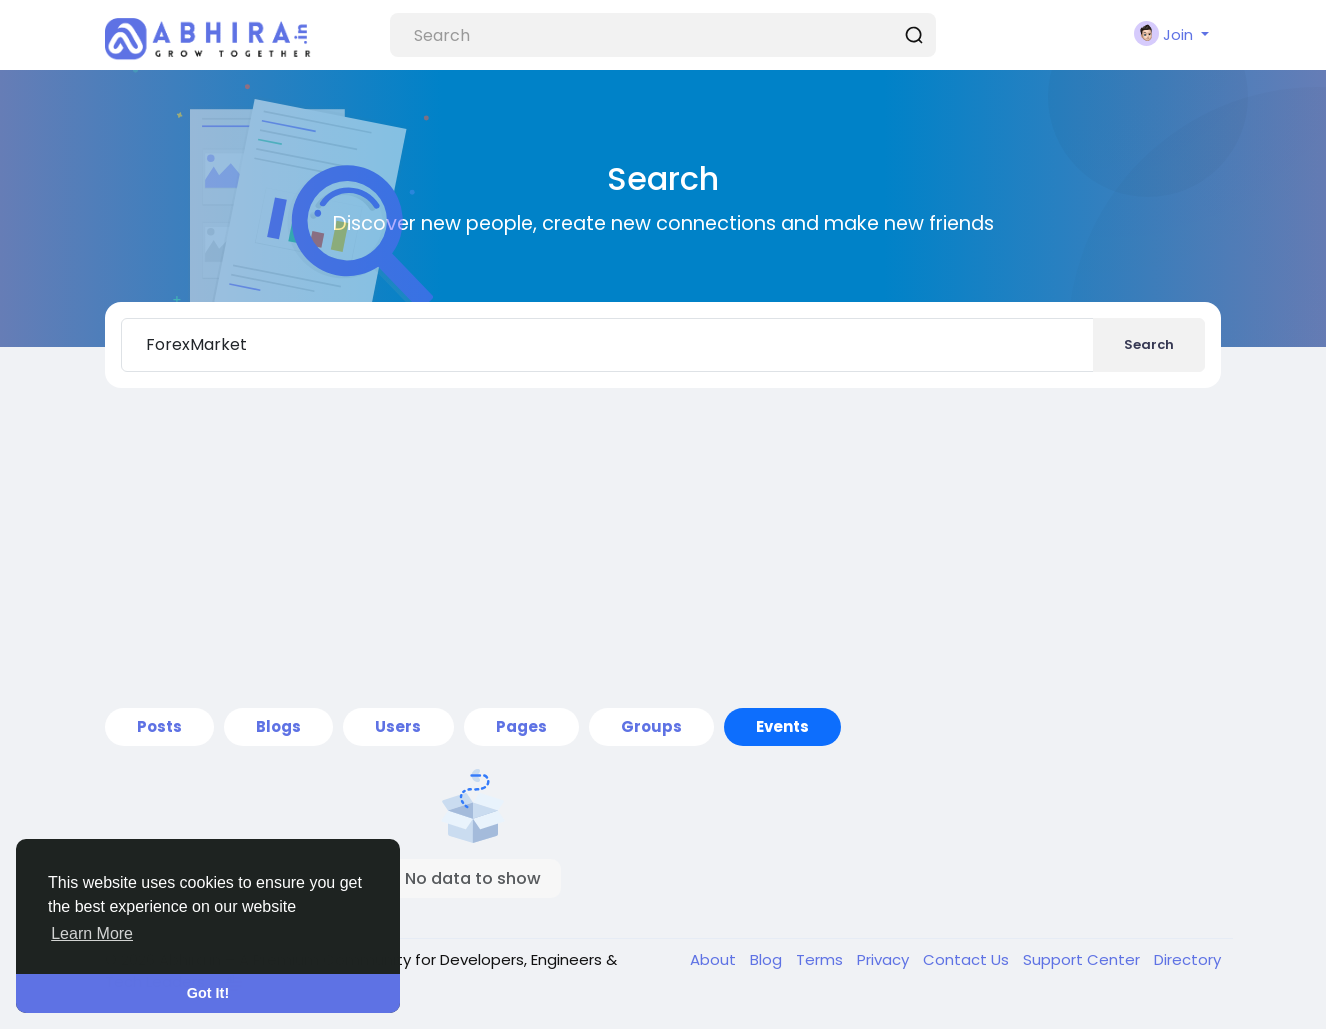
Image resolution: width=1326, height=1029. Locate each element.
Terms (821, 959)
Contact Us (968, 959)
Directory (1187, 959)
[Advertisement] (663, 548)
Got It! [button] (208, 993)
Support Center (1083, 959)
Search (1149, 344)
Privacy (885, 959)
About (715, 959)
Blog (768, 959)
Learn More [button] (92, 933)
